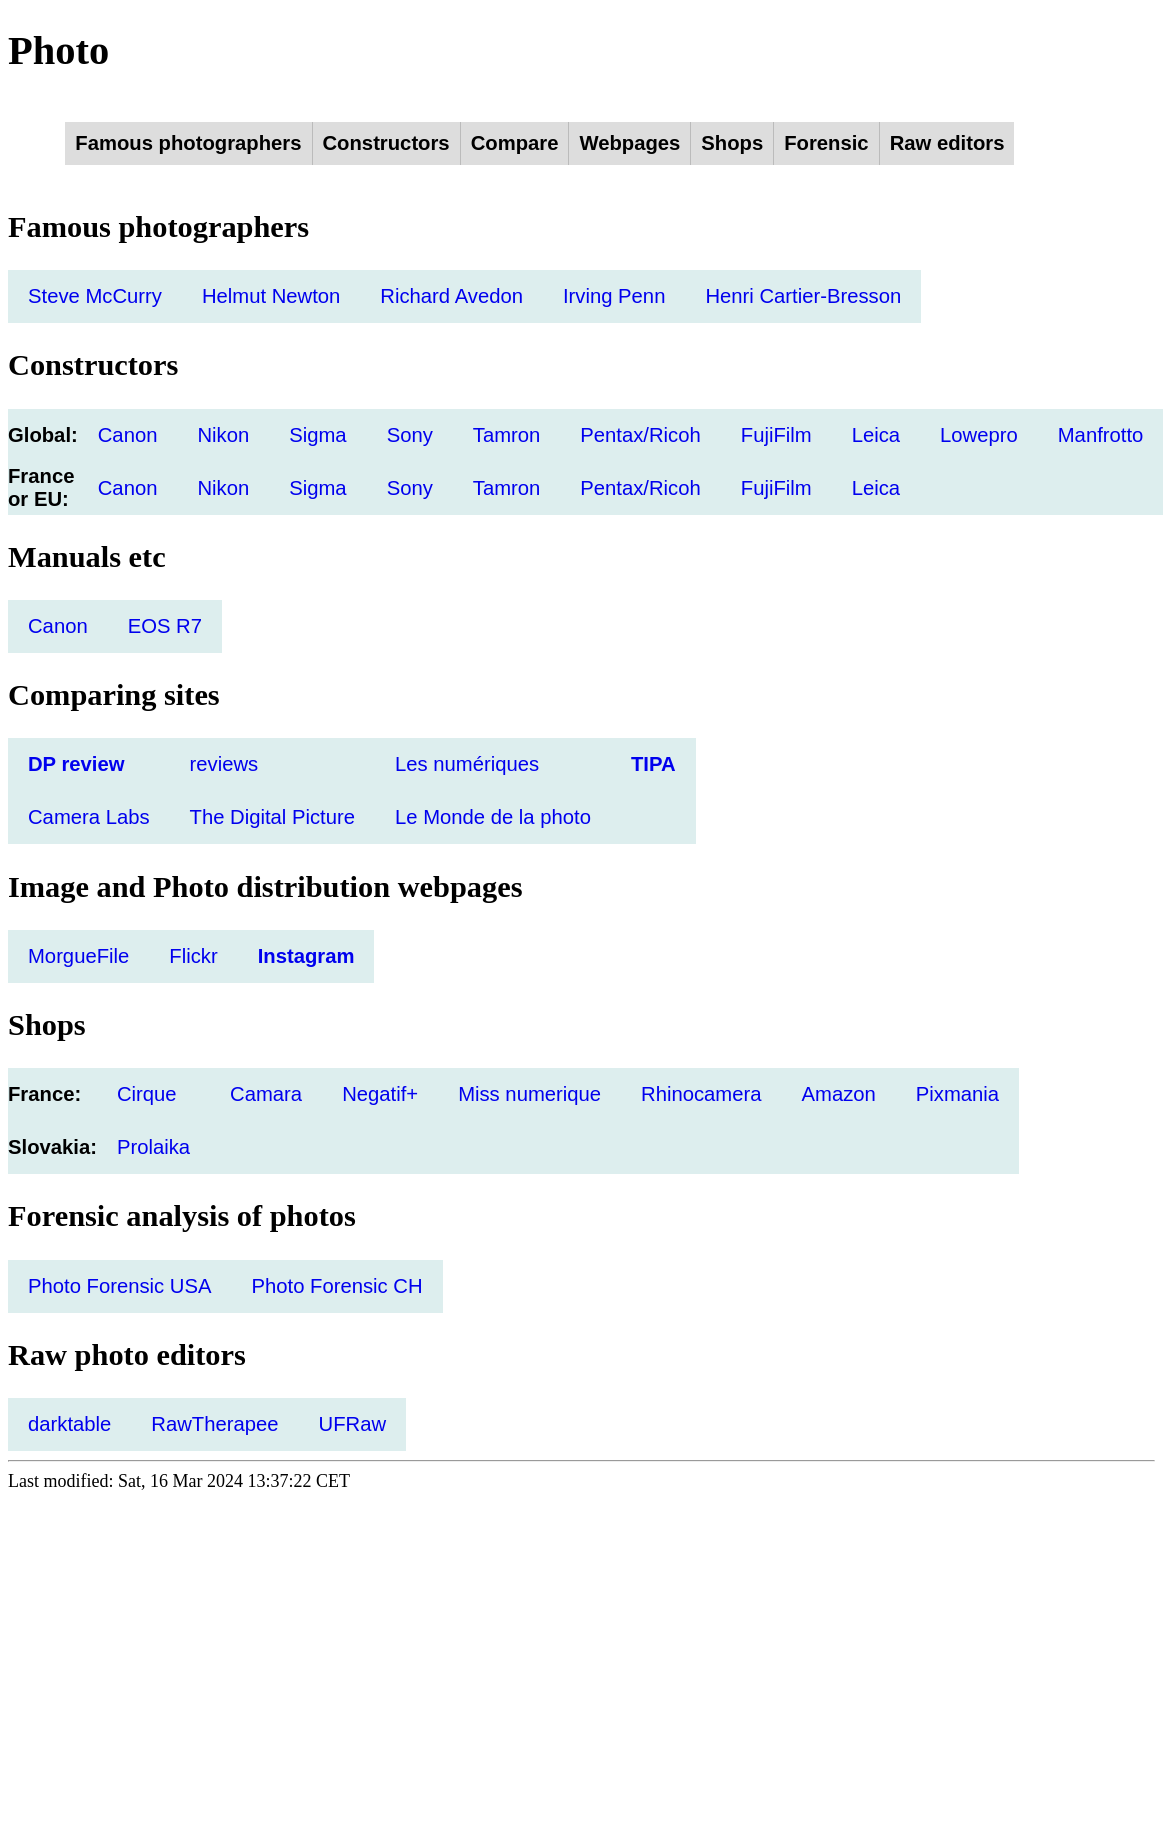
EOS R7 (165, 626)
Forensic (826, 143)
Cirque (147, 1094)
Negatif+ (380, 1094)
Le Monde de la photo (493, 817)
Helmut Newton (271, 296)
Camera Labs (89, 817)
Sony (410, 435)
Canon (128, 435)
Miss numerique (529, 1094)
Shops (732, 143)
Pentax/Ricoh (640, 435)
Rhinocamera (701, 1094)
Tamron (507, 435)
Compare (515, 143)
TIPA (653, 764)
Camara (266, 1094)
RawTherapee (214, 1424)
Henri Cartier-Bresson (803, 296)
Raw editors (947, 143)
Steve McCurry (95, 296)
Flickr (193, 956)
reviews (224, 764)
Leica (876, 435)
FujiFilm (776, 435)
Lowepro (979, 435)
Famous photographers (188, 143)
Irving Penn (614, 296)
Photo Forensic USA (119, 1286)
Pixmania (957, 1094)
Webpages (629, 143)
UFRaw (353, 1424)
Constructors (386, 143)
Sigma (317, 435)
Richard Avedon (451, 296)
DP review (76, 764)
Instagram (306, 956)
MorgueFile (78, 956)
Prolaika (153, 1147)
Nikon (223, 435)
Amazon (839, 1094)
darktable (69, 1424)
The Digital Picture (272, 817)
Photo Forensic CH (336, 1286)
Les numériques (467, 764)
